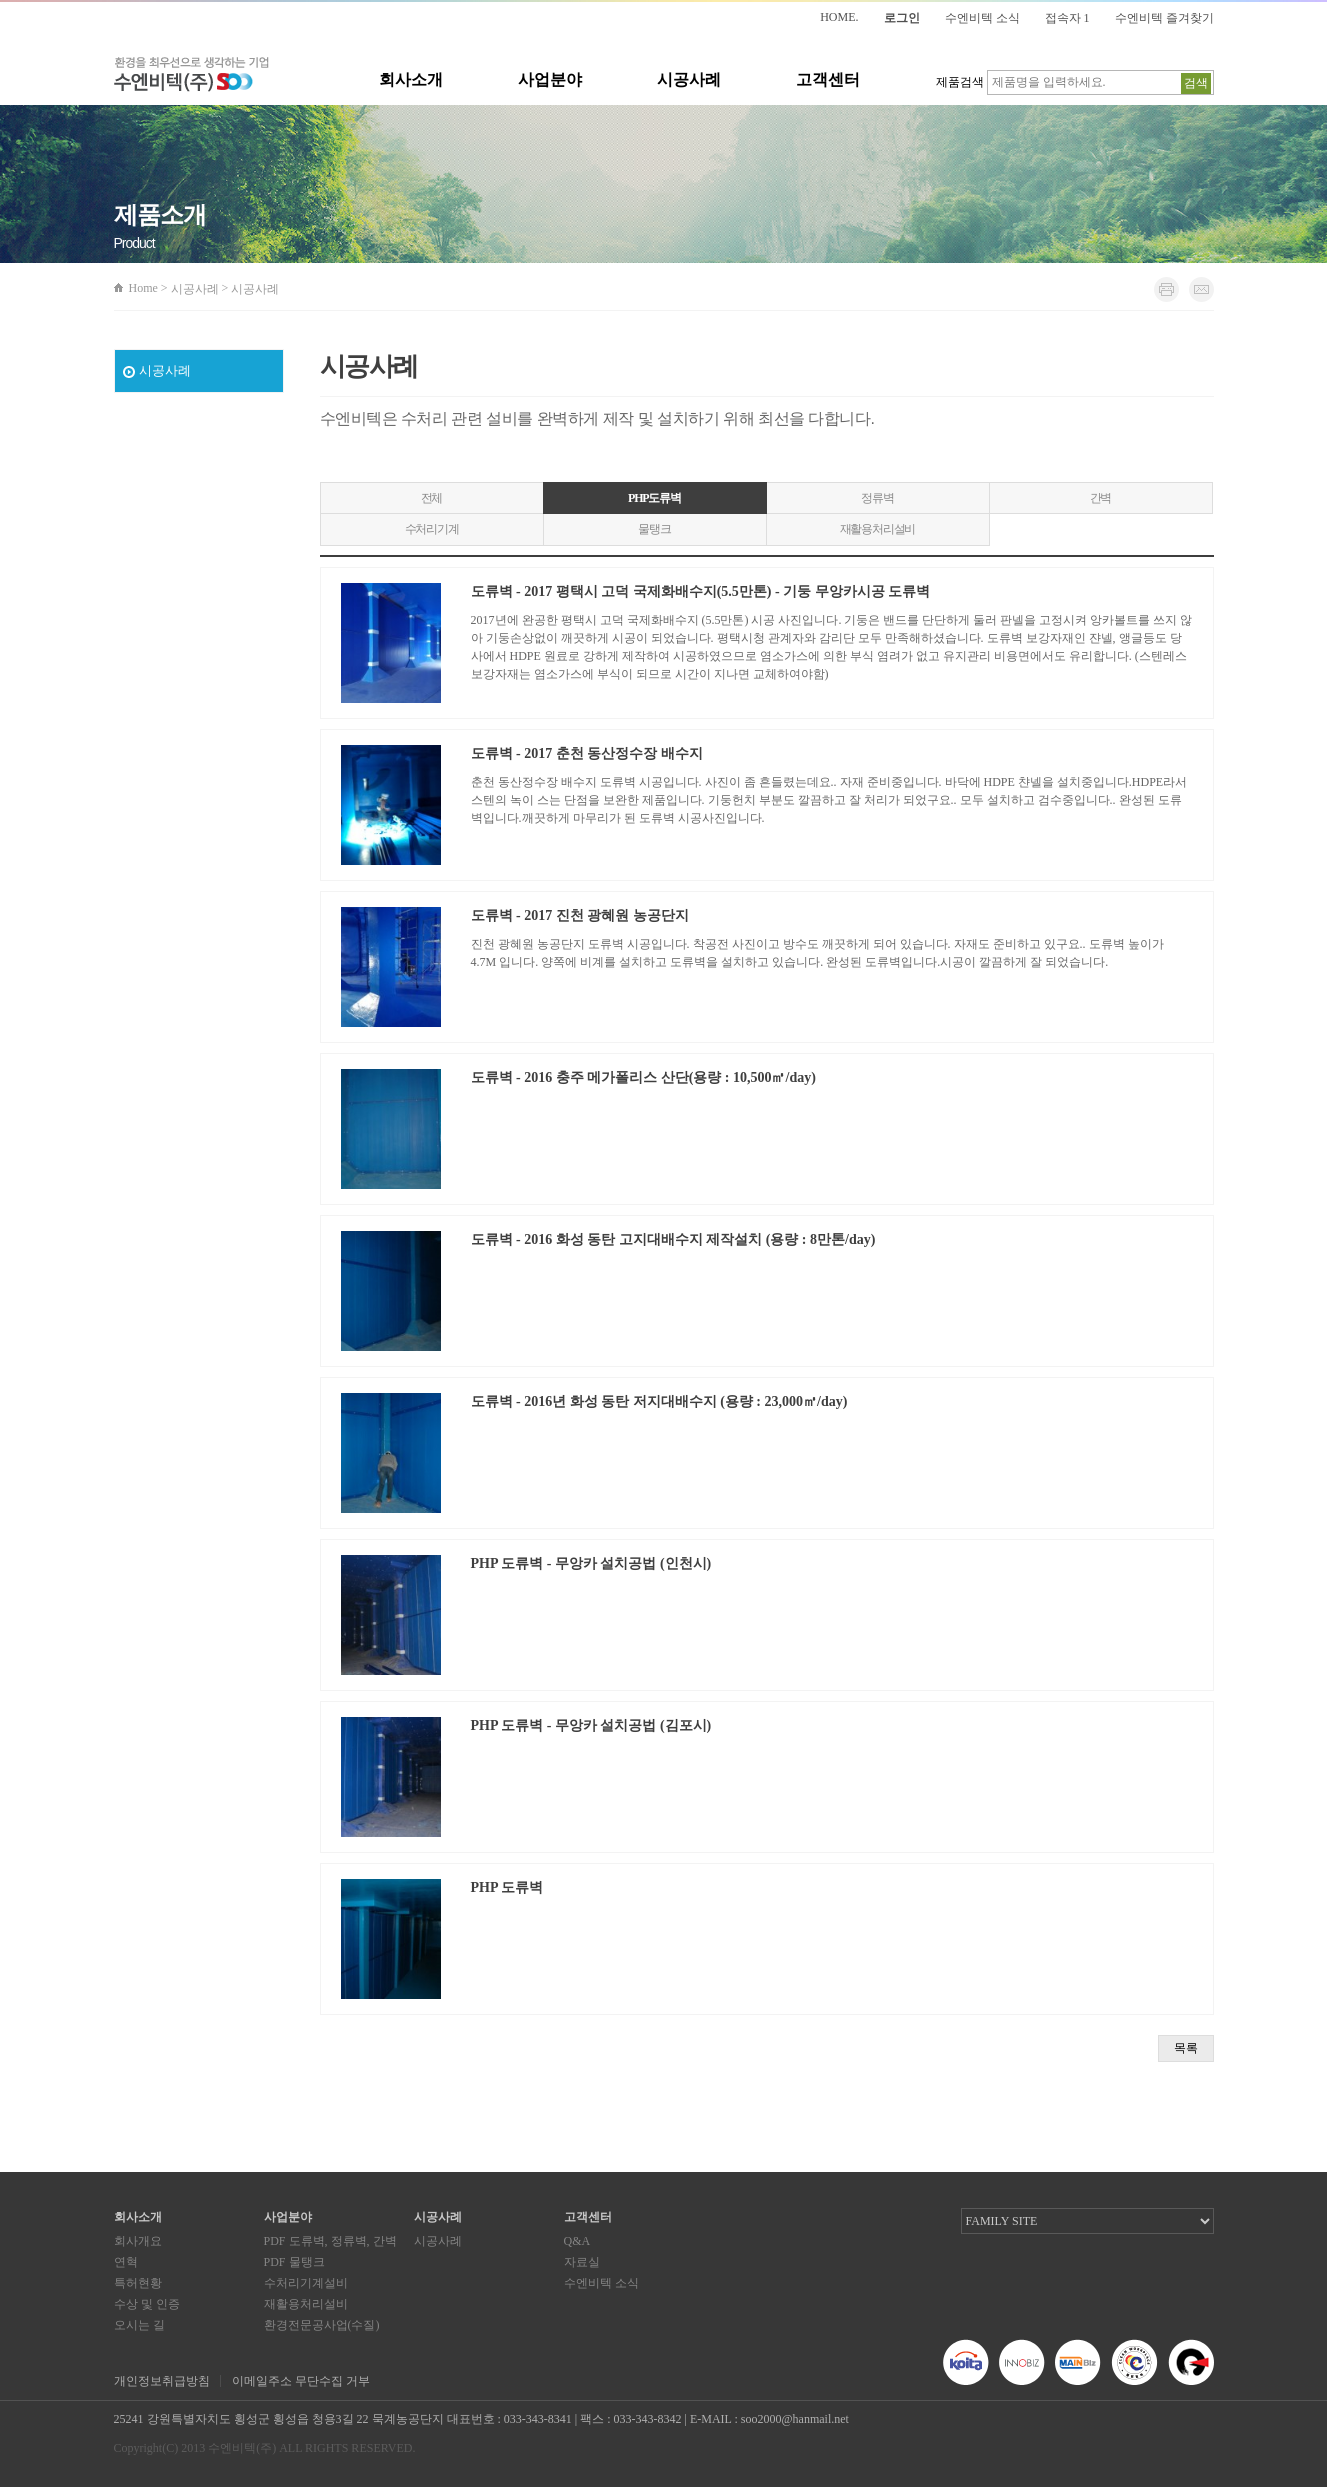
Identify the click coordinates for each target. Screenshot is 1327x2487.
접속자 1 (1067, 18)
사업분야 (550, 79)
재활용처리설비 (878, 529)
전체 (432, 498)
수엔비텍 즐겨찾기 (1164, 18)
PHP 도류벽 (507, 1887)
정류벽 (877, 498)
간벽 (1101, 498)
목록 (1186, 2048)
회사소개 (411, 79)
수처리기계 (432, 529)
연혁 (126, 2262)
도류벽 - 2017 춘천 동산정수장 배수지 (587, 753)
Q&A (577, 2241)
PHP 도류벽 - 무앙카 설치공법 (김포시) (591, 1725)
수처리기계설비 (306, 2283)
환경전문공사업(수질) (322, 2325)
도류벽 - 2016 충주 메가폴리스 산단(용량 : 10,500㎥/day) (643, 1077)
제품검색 (960, 82)
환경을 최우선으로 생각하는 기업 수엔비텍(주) (191, 74)
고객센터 (828, 79)
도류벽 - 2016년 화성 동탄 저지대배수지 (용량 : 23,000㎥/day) (659, 1401)
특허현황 (138, 2283)
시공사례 (689, 79)
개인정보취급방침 (162, 2381)
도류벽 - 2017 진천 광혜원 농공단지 (580, 915)
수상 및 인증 (147, 2304)
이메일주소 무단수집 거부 (301, 2381)
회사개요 (138, 2241)
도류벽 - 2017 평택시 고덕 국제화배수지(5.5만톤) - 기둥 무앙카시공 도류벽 (701, 591)
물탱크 (654, 529)
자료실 (582, 2262)
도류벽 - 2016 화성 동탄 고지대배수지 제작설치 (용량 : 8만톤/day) (673, 1239)
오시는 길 (139, 2325)
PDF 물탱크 (294, 2262)
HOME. (839, 17)
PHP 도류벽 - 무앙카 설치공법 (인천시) (591, 1563)
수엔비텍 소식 (982, 18)
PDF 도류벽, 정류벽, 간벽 (330, 2241)
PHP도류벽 (654, 498)
